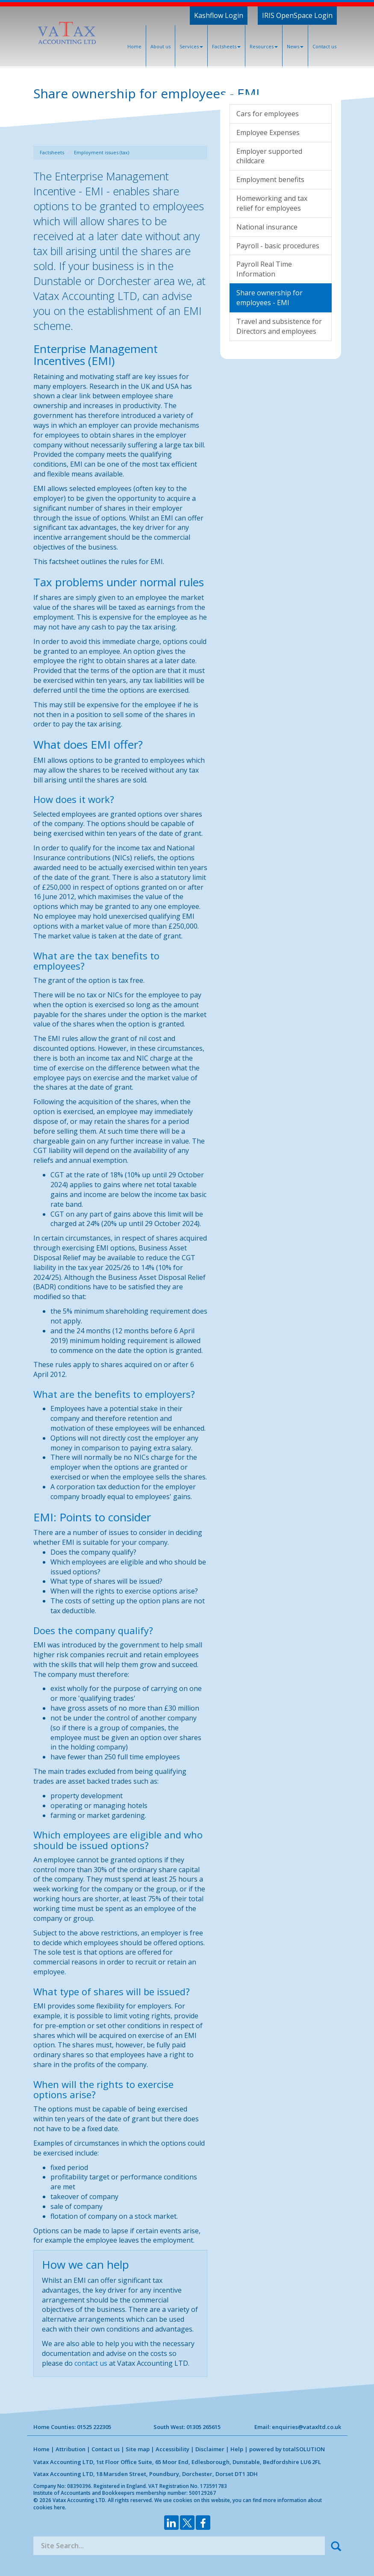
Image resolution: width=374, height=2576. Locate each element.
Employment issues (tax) (101, 152)
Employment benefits (270, 179)
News (295, 46)
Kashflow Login (218, 15)
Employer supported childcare (269, 156)
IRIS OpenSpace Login (297, 15)
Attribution (70, 2449)
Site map (138, 2449)
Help (236, 2449)
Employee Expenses (268, 132)
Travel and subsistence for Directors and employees (279, 326)
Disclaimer (209, 2449)
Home (134, 46)
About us (160, 46)
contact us (90, 2363)
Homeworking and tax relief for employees (271, 203)
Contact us (324, 46)
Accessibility (172, 2449)
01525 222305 (94, 2427)
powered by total (287, 2449)
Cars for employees (267, 113)
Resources (264, 46)
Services (191, 46)
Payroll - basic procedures (277, 245)
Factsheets (226, 46)
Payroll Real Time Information (264, 269)
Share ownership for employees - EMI (269, 297)
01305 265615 (203, 2427)
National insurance (266, 227)
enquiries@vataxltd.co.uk (306, 2427)
